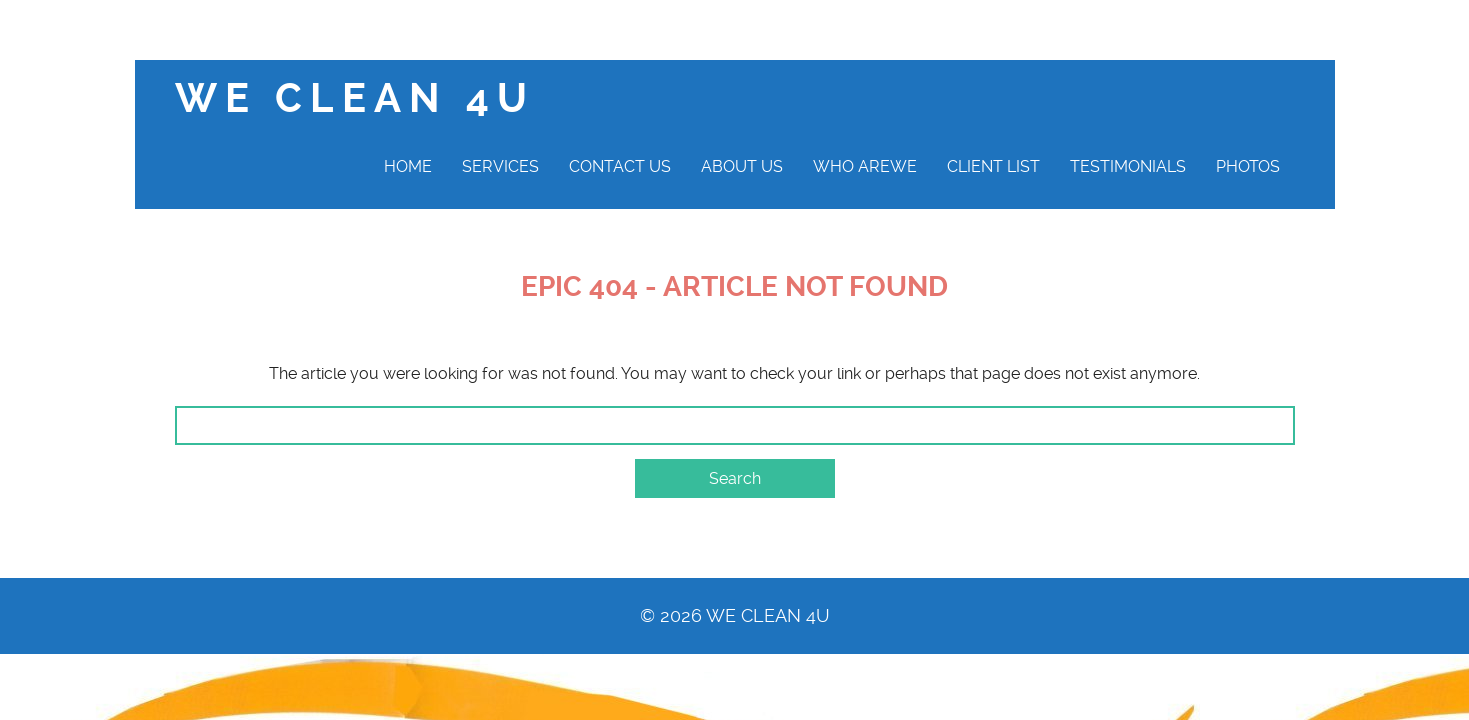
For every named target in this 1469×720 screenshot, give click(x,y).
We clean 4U (355, 98)
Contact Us (620, 166)
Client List (993, 166)
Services (500, 166)
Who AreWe (865, 166)
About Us (742, 166)
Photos (1248, 166)
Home (408, 166)
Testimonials (1128, 166)
